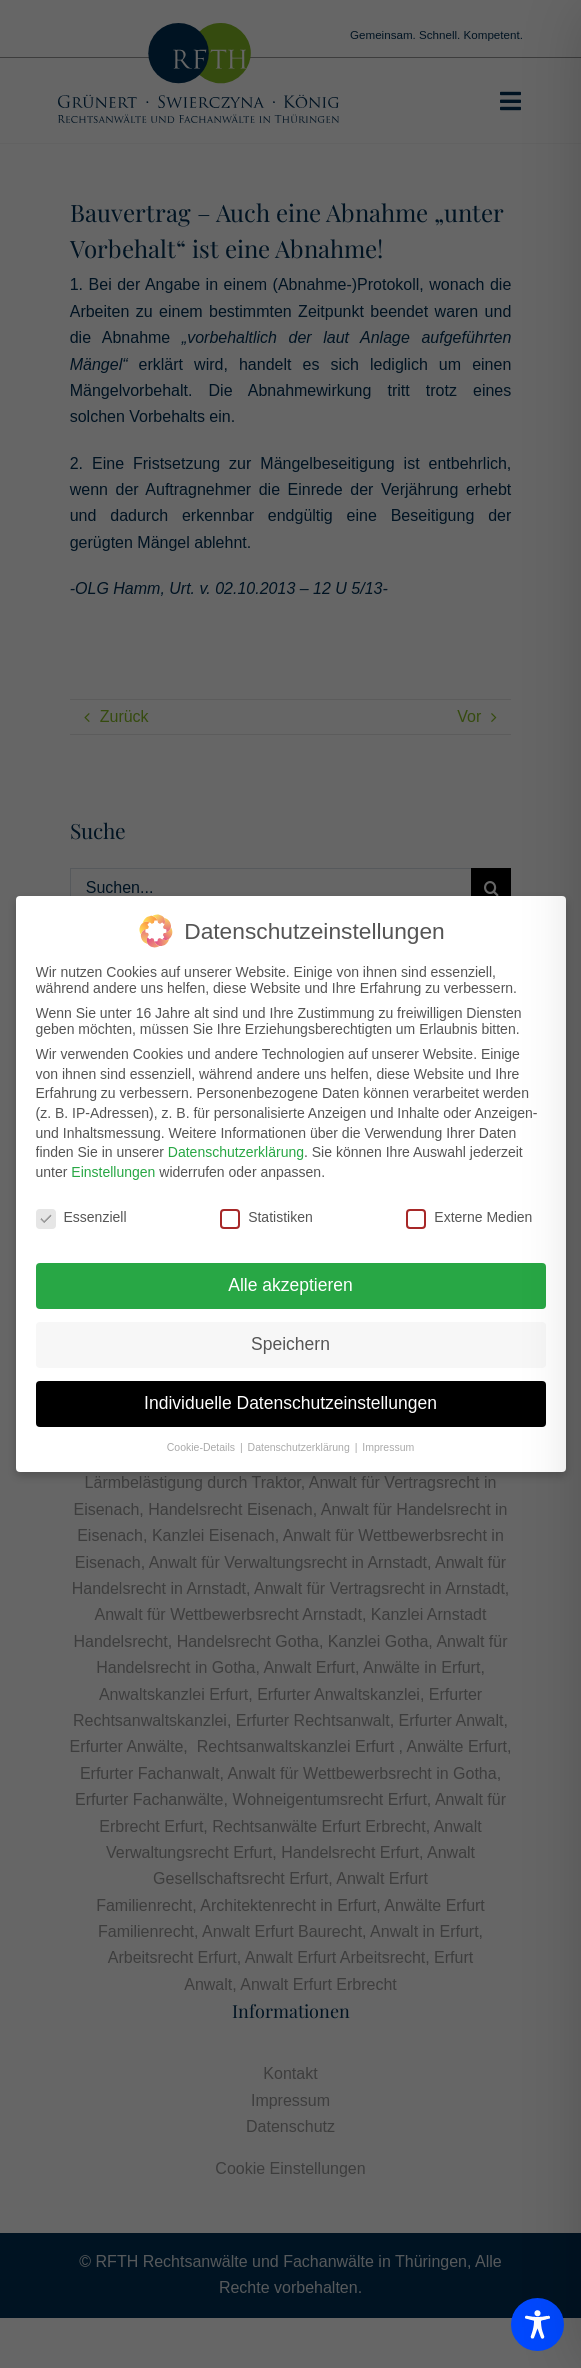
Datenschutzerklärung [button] (300, 1444)
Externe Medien (469, 1213)
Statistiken (266, 1213)
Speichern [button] (290, 1341)
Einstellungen (113, 1168)
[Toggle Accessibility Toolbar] (537, 2324)
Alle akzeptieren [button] (290, 1282)
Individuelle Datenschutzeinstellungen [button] (290, 1400)
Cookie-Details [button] (202, 1444)
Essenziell (81, 1213)
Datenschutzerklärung (236, 1149)
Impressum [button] (388, 1444)
